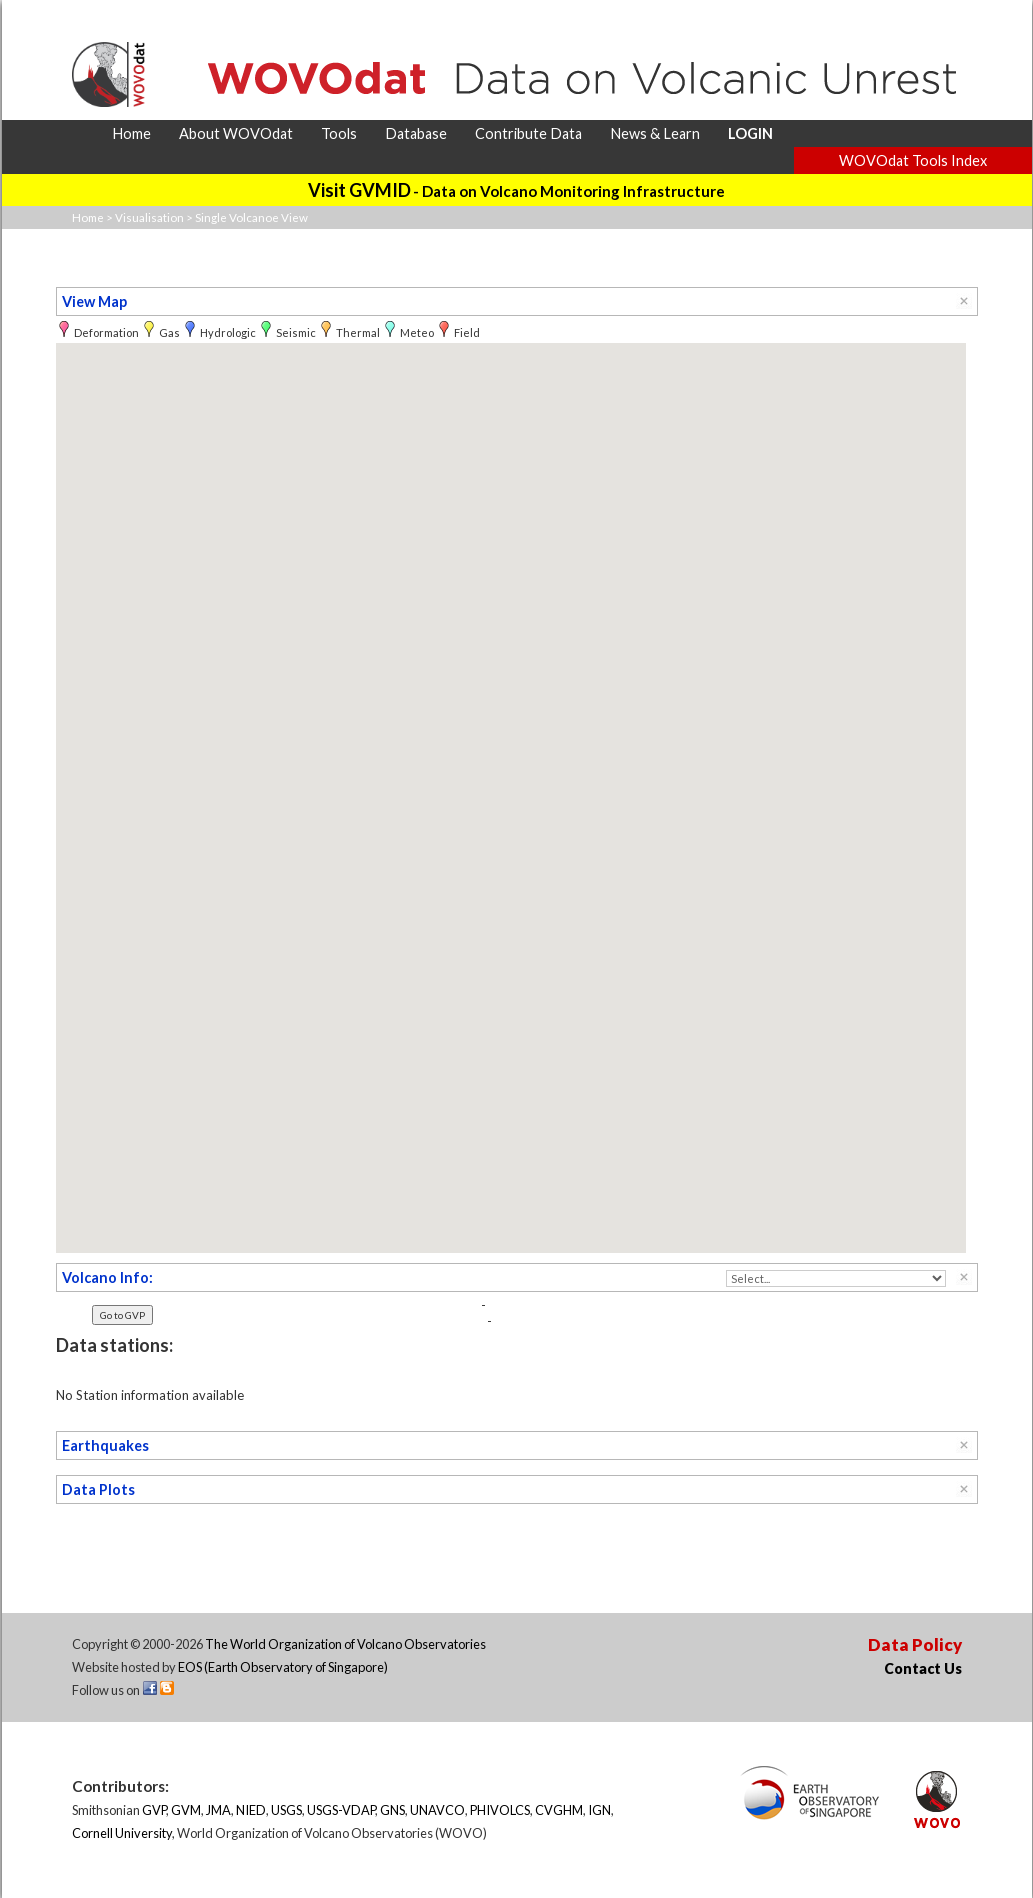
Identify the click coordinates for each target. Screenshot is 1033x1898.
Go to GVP (122, 1315)
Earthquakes (105, 1445)
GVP (154, 1810)
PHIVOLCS (500, 1810)
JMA (218, 1810)
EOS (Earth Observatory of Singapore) (283, 1667)
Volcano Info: (107, 1277)
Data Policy (915, 1644)
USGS (286, 1810)
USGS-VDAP (341, 1810)
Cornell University (122, 1833)
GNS (392, 1810)
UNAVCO (437, 1810)
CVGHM (559, 1810)
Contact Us (923, 1668)
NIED (251, 1810)
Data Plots (98, 1489)
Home (88, 217)
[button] (511, 779)
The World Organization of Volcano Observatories (345, 1644)
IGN (599, 1810)
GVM (186, 1810)
